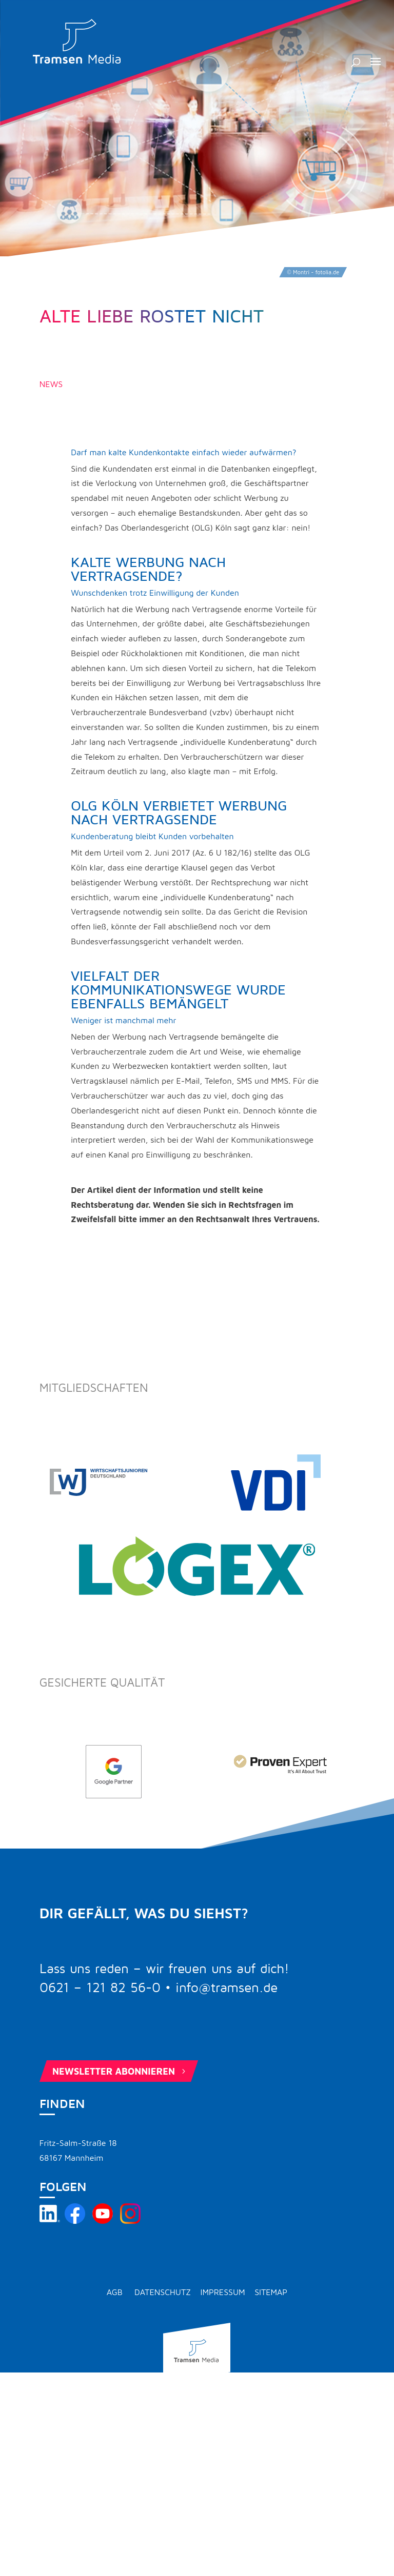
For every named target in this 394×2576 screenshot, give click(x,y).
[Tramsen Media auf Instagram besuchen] (130, 2220)
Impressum (223, 2292)
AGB (115, 2292)
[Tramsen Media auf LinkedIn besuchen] (50, 2220)
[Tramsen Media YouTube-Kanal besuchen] (102, 2220)
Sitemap (270, 2292)
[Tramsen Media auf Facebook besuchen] (75, 2220)
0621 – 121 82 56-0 (100, 1988)
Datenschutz (162, 2292)
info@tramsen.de (226, 1988)
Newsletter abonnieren (120, 2071)
